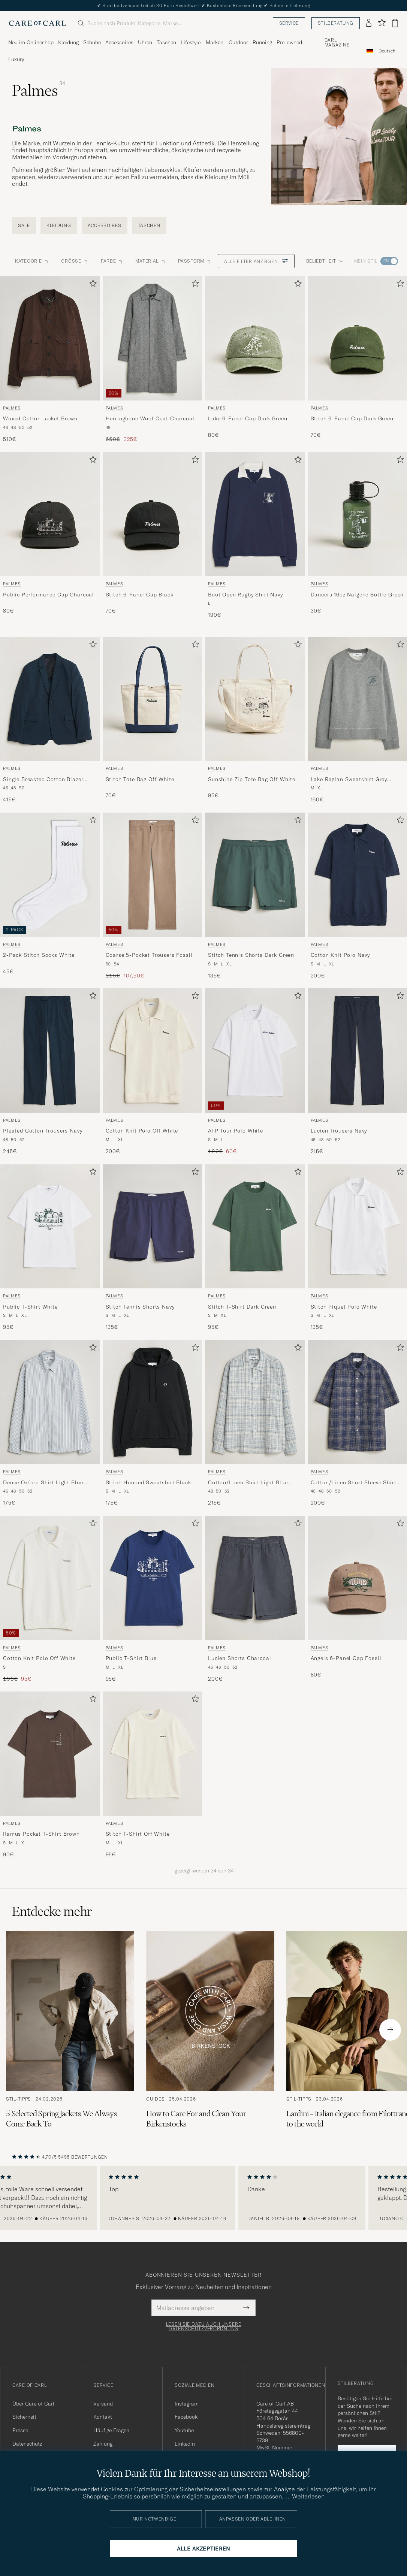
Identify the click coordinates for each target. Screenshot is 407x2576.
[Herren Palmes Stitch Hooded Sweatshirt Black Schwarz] (152, 1402)
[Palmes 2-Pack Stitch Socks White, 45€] (50, 896)
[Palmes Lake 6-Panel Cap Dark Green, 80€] (255, 359)
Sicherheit (24, 2416)
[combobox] (387, 50)
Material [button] (150, 261)
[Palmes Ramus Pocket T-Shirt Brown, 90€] (50, 1774)
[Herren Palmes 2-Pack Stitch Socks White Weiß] (50, 875)
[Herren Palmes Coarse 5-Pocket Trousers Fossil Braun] (152, 875)
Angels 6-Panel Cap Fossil (346, 1658)
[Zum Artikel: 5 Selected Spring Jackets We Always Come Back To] (70, 2030)
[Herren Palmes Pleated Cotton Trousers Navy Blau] (50, 1050)
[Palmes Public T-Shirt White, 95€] (50, 1247)
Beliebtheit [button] (325, 261)
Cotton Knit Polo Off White (142, 1130)
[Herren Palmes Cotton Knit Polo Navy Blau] (357, 875)
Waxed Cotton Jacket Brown (40, 418)
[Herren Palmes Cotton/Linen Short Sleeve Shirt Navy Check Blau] (357, 1402)
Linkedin (185, 2443)
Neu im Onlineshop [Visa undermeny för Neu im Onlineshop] (31, 42)
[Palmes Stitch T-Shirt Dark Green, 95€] (255, 1247)
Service (289, 23)
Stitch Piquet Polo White (344, 1306)
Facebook (186, 2416)
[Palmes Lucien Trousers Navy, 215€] (357, 1071)
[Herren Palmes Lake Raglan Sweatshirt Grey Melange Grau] (357, 699)
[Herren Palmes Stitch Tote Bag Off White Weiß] (152, 699)
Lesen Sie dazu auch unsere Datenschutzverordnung (203, 2326)
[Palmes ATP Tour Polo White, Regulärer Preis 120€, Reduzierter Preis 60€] (255, 1071)
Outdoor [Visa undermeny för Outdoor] (238, 42)
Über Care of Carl (33, 2403)
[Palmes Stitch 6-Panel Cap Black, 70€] (152, 535)
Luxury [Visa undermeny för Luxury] (16, 59)
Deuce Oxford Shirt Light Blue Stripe (43, 1483)
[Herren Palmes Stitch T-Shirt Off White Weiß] (152, 1753)
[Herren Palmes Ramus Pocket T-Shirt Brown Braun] (50, 1753)
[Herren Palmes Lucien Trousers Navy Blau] (357, 1050)
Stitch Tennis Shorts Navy (140, 1306)
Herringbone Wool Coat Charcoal (150, 418)
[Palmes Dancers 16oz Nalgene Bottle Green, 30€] (357, 535)
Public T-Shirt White (30, 1306)
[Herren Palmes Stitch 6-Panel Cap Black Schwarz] (152, 514)
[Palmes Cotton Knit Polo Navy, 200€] (357, 896)
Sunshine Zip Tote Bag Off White (251, 779)
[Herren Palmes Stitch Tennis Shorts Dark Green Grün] (255, 875)
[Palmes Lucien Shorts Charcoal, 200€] (255, 1599)
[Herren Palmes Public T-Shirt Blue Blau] (152, 1578)
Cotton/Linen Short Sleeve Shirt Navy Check (354, 1483)
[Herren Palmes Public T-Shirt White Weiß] (50, 1226)
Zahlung (102, 2443)
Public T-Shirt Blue (131, 1658)
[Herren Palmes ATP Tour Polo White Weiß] (255, 1050)
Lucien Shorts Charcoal (239, 1658)
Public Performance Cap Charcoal (48, 594)
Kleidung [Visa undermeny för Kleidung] (68, 42)
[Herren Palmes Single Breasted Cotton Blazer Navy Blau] (50, 699)
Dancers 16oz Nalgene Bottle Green (357, 594)
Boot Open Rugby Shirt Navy (245, 594)
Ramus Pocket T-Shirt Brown (41, 1833)
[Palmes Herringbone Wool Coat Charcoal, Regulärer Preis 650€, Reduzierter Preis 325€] (152, 359)
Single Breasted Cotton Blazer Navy (43, 779)
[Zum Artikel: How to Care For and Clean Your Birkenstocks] (210, 2030)
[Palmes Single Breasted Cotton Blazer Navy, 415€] (50, 720)
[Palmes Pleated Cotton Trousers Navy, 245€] (50, 1071)
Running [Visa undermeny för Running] (262, 42)
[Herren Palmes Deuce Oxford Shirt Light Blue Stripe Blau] (50, 1402)
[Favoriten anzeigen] (382, 23)
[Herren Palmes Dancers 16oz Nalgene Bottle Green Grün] (357, 514)
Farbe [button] (112, 261)
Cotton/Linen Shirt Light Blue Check (247, 1483)
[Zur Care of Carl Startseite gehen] (37, 23)
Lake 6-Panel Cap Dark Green (247, 418)
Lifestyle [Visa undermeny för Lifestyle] (191, 42)
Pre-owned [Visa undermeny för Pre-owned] (289, 42)
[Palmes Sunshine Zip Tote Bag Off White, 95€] (255, 720)
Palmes (12, 408)
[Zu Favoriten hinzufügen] (91, 285)
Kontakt (102, 2416)
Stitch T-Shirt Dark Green (242, 1306)
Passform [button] (195, 261)
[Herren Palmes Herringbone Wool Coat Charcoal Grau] (152, 338)
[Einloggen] (368, 23)
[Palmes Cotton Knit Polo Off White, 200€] (152, 1071)
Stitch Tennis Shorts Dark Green (251, 955)
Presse (20, 2430)
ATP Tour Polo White (235, 1130)
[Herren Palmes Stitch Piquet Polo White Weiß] (357, 1226)
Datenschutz (27, 2443)
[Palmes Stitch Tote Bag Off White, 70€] (152, 720)
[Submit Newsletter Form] (246, 2308)
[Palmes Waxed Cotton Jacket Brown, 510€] (50, 359)
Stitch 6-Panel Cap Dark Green (352, 418)
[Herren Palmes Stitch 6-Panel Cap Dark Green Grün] (357, 338)
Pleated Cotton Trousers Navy (42, 1130)
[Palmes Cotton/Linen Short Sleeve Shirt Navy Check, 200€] (357, 1423)
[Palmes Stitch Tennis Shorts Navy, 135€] (152, 1247)
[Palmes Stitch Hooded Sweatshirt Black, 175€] (152, 1423)
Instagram (187, 2403)
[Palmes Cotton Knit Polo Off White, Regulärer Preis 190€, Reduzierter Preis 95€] (50, 1599)
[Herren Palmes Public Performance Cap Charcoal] (50, 514)
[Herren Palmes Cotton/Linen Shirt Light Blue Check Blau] (255, 1402)
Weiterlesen (308, 2496)
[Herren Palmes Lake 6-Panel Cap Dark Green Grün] (255, 338)
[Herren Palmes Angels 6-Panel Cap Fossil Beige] (357, 1578)
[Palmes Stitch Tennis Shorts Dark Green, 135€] (255, 896)
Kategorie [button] (32, 261)
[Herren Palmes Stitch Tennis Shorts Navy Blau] (152, 1226)
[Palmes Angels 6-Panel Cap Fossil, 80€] (357, 1599)
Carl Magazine (337, 42)
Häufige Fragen (111, 2430)
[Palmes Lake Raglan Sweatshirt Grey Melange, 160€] (357, 720)
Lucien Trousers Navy (339, 1130)
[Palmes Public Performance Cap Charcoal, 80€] (50, 535)
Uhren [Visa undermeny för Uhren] (145, 42)
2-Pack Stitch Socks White (39, 955)
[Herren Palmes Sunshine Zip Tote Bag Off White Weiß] (255, 699)
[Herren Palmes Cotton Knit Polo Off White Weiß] (152, 1050)
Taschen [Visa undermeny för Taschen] (166, 42)
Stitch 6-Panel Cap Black (140, 594)
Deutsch (387, 51)
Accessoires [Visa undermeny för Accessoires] (119, 42)
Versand (103, 2403)
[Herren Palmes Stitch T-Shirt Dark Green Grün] (255, 1226)
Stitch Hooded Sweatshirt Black (148, 1482)
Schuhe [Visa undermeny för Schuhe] (92, 42)
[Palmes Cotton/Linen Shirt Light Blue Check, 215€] (255, 1423)
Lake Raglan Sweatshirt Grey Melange (349, 779)
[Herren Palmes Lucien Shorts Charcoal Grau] (255, 1578)
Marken (214, 42)
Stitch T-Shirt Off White (138, 1833)
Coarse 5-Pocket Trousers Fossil (149, 955)
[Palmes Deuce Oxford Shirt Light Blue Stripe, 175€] (50, 1423)
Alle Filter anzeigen (256, 261)
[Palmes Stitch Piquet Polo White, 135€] (357, 1247)
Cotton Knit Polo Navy (340, 955)
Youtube (184, 2430)
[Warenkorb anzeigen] (395, 23)
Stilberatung (335, 23)
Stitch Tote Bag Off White (140, 779)
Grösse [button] (74, 261)
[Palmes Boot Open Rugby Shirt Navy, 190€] (255, 535)
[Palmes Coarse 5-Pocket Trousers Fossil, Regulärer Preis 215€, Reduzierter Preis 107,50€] (152, 896)
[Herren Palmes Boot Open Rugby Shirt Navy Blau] (255, 514)
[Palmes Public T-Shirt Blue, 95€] (152, 1599)
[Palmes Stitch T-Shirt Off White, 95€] (152, 1774)
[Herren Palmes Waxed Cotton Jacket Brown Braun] (50, 338)
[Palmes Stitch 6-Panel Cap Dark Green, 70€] (357, 359)
